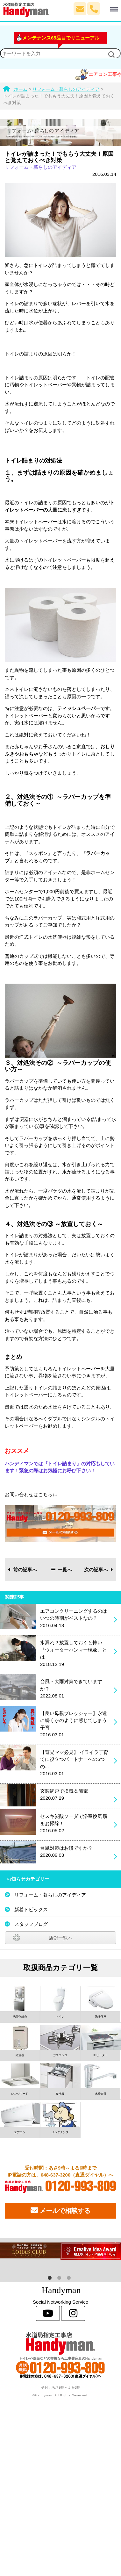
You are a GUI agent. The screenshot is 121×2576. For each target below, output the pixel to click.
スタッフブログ (31, 1924)
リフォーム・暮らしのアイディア (40, 167)
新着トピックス (31, 1909)
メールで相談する (60, 2210)
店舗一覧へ (61, 1938)
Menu (109, 6)
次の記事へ (98, 1569)
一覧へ (61, 1569)
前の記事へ (22, 1569)
